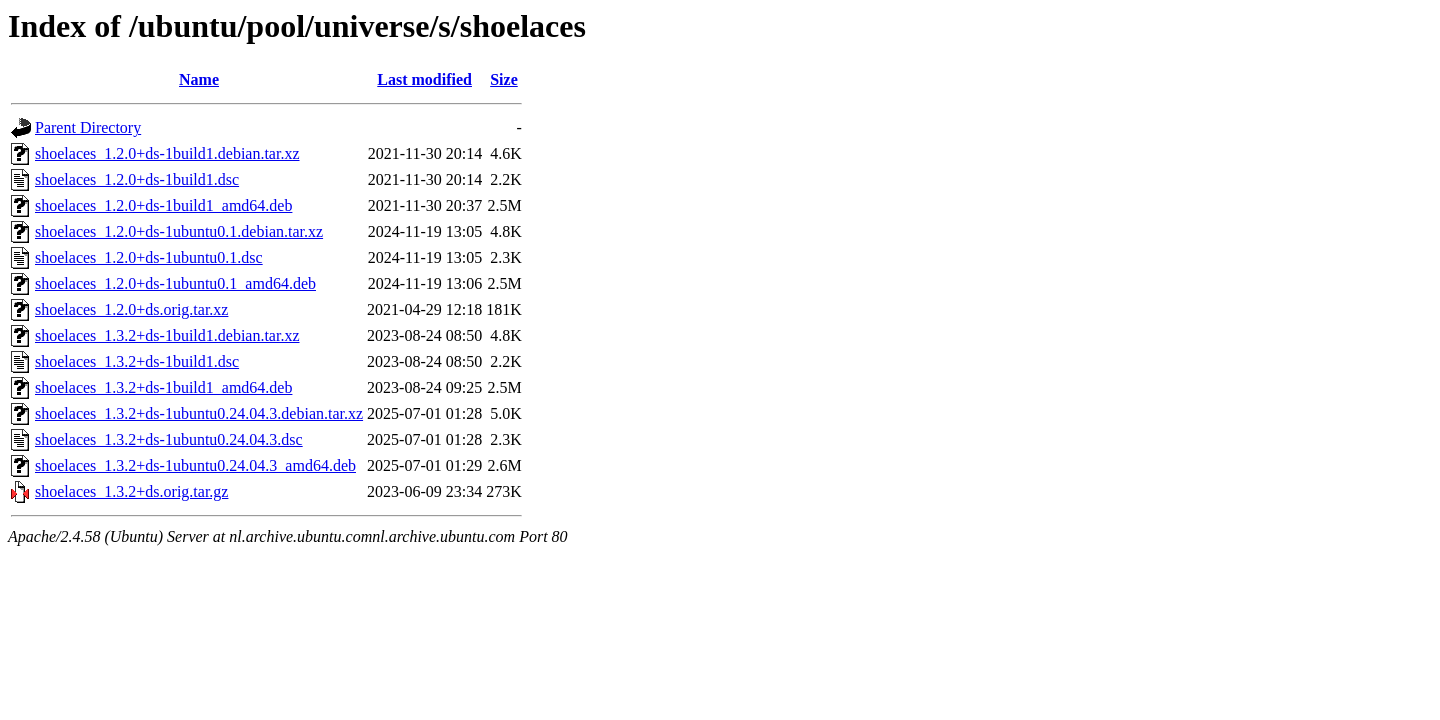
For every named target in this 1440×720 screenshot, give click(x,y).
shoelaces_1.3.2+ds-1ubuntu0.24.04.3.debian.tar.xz (199, 413)
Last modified (424, 79)
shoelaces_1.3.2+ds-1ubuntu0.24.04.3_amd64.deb (195, 465)
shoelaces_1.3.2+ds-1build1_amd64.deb (163, 387)
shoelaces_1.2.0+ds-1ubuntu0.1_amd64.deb (175, 283)
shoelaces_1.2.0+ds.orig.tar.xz (131, 309)
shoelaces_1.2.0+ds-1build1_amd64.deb (163, 205)
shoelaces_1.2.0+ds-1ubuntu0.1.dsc (149, 257)
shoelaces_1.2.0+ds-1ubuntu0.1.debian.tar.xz (179, 231)
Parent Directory (88, 127)
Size (504, 79)
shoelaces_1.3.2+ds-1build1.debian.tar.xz (167, 335)
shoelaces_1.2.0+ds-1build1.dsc (137, 179)
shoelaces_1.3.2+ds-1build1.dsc (137, 361)
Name (199, 79)
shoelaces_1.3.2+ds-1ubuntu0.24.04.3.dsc (169, 439)
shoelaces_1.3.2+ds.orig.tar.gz (131, 491)
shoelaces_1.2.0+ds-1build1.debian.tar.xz (167, 153)
